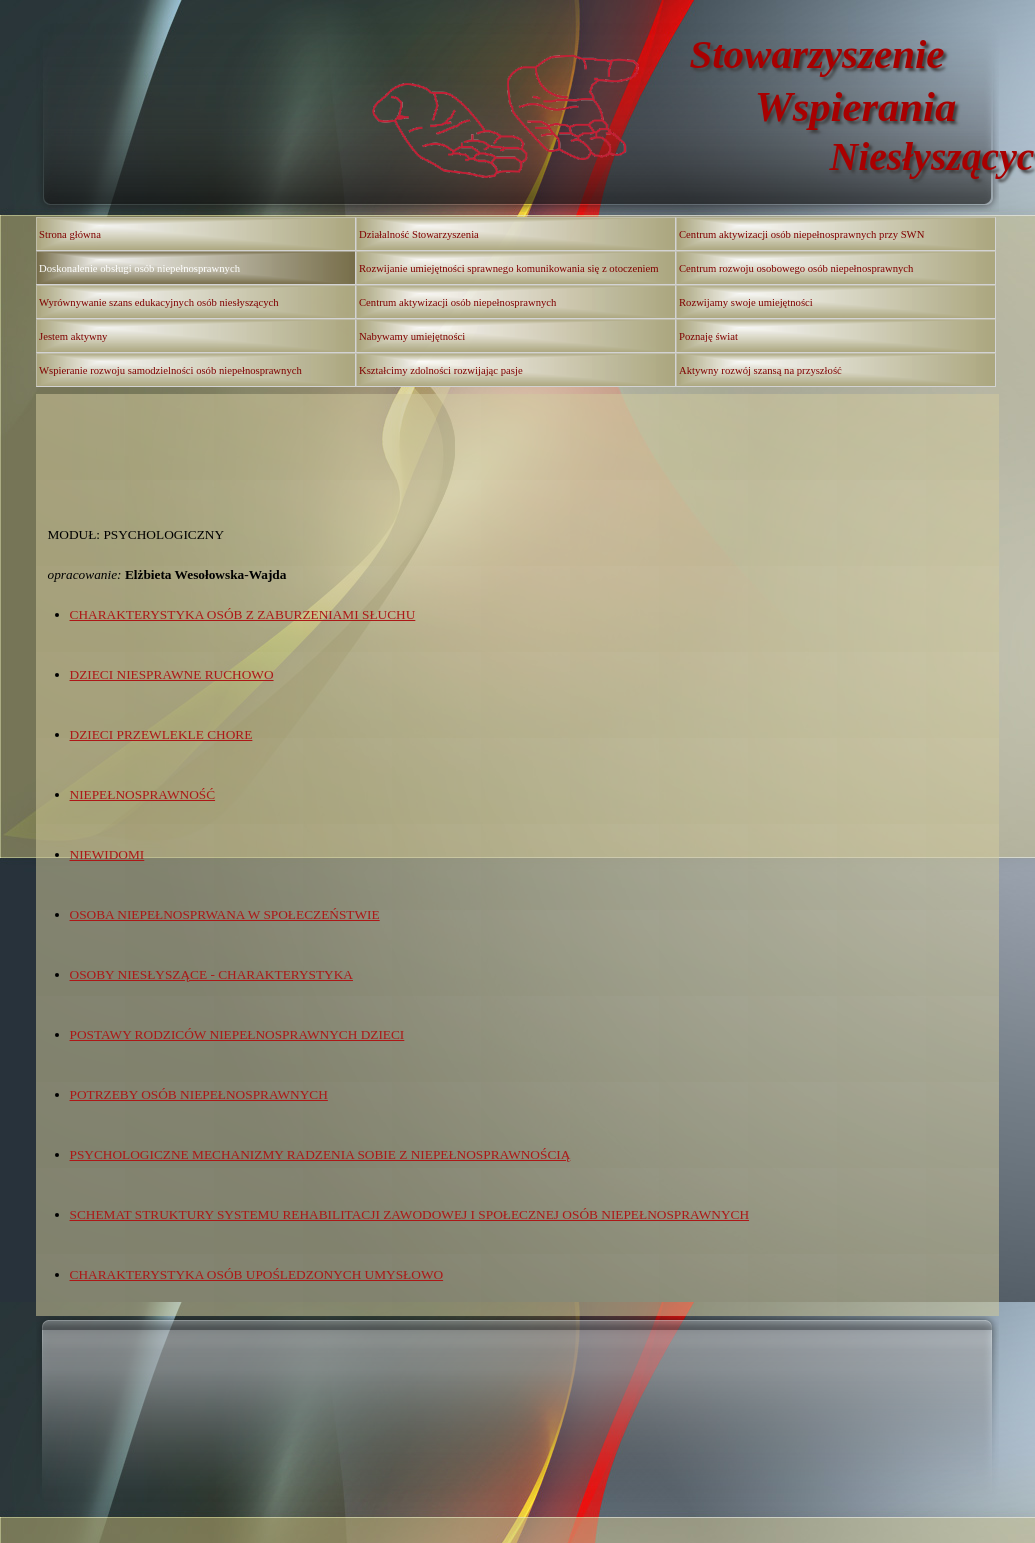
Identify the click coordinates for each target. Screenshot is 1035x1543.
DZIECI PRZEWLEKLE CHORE (161, 734)
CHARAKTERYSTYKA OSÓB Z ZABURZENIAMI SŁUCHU (243, 614)
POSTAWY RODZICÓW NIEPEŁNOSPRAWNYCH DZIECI (237, 1034)
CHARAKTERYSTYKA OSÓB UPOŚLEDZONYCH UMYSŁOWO (257, 1274)
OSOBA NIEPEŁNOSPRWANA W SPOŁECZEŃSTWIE (225, 914)
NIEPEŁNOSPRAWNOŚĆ (143, 794)
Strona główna (70, 234)
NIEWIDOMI (107, 854)
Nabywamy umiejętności (412, 336)
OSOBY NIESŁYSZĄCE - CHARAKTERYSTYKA (211, 974)
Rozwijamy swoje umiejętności (746, 302)
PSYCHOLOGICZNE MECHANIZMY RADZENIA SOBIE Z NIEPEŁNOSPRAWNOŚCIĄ (320, 1154)
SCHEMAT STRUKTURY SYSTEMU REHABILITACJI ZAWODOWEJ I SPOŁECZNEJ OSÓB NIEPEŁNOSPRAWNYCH (410, 1214)
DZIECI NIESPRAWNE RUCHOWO (172, 674)
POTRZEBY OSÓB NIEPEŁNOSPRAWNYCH (199, 1094)
